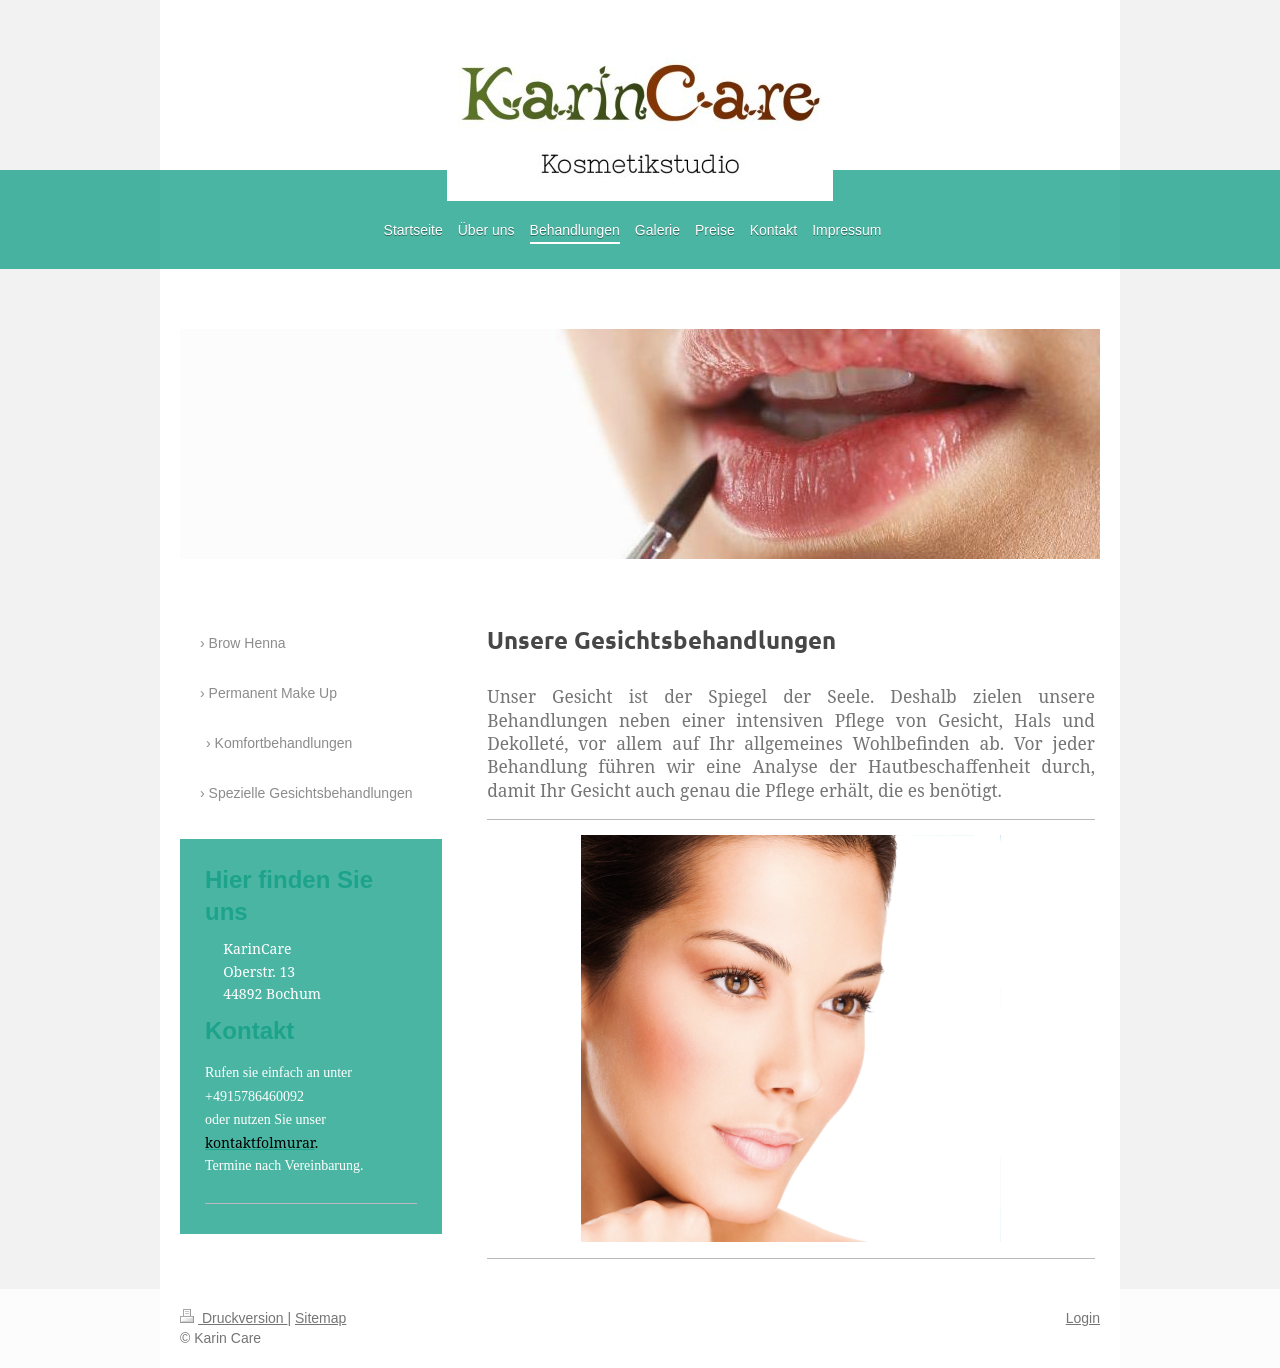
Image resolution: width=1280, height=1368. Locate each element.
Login (1083, 1318)
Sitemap (320, 1318)
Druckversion (233, 1318)
